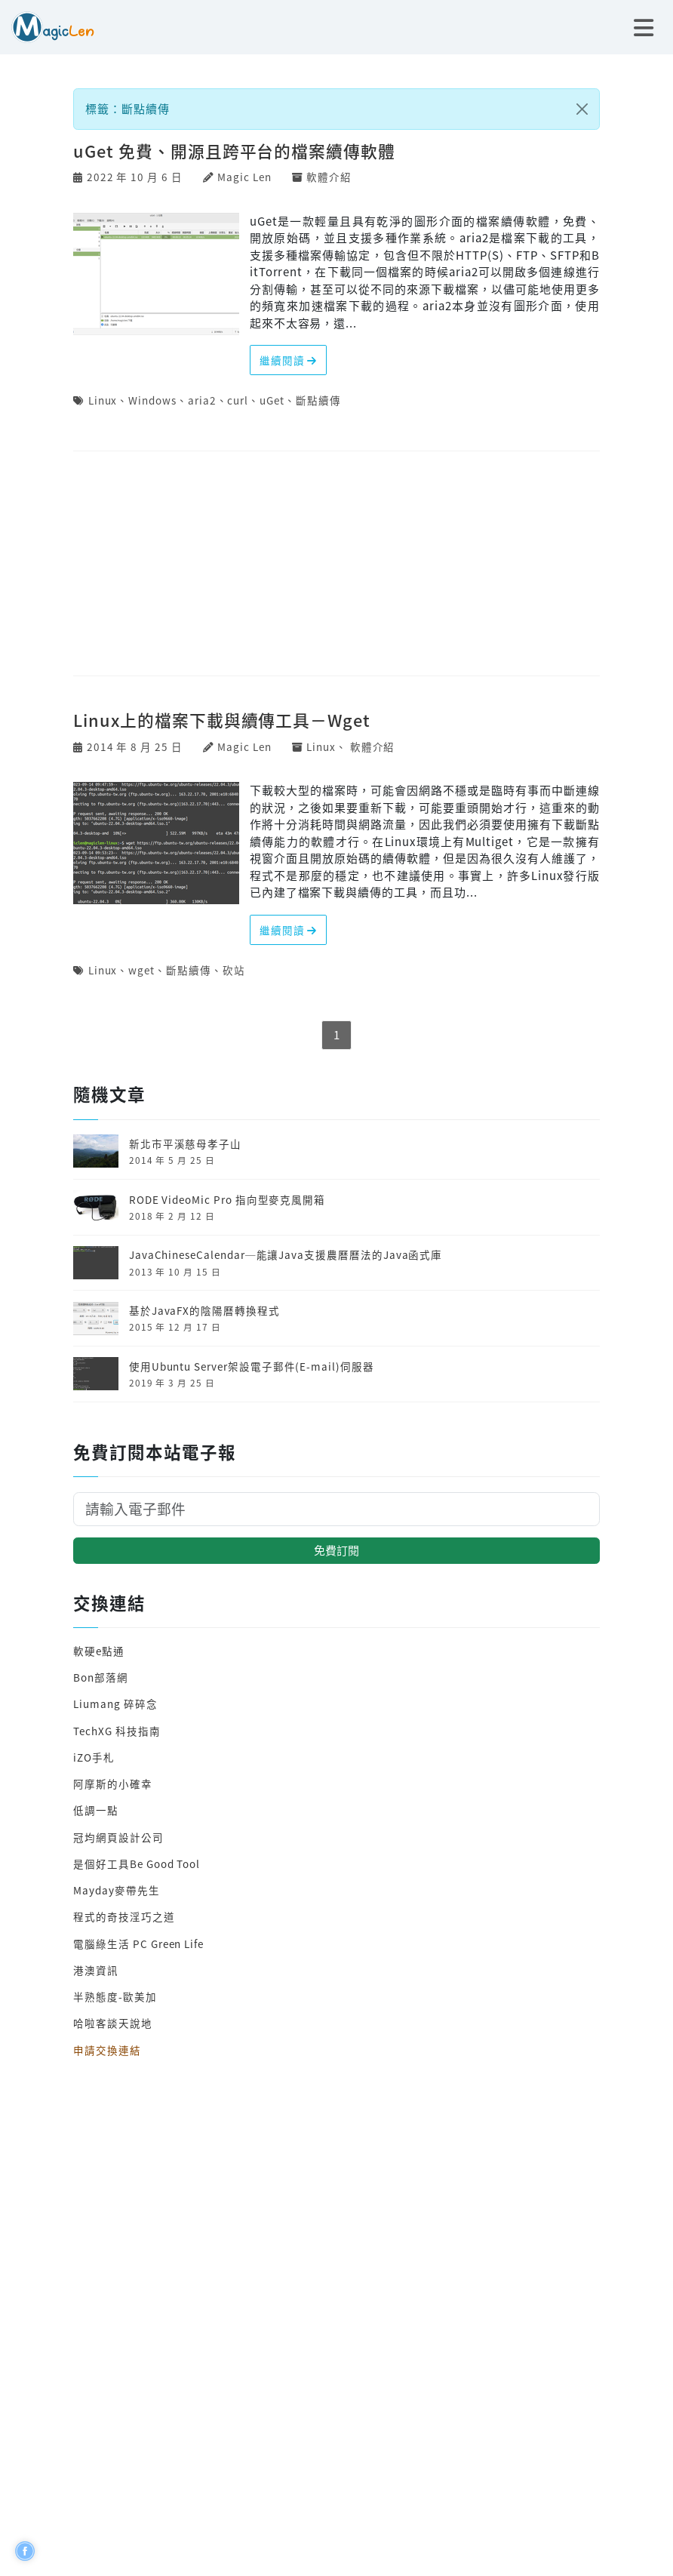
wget (141, 969)
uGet (272, 400)
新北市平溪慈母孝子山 (185, 1143)
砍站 (234, 969)
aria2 (202, 400)
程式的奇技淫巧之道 (123, 1916)
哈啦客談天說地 (112, 2022)
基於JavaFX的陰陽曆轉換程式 (204, 1310)
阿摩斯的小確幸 (112, 1783)
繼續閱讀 (289, 360)
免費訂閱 (336, 1550)
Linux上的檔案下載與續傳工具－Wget (221, 719)
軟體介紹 (329, 176)
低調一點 (95, 1809)
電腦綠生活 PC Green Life (138, 1943)
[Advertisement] (336, 564)
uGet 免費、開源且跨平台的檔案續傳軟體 (234, 150)
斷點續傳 (318, 400)
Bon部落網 (100, 1677)
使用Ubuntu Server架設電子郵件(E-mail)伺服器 (251, 1366)
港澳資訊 (95, 1969)
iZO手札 (94, 1757)
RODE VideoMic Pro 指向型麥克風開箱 (227, 1199)
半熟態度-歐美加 (115, 1996)
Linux (103, 400)
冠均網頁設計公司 (118, 1837)
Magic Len (244, 176)
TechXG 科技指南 (116, 1730)
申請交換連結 (107, 2049)
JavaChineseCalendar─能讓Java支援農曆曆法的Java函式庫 (286, 1254)
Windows (152, 400)
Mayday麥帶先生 (116, 1889)
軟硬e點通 (98, 1650)
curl (237, 400)
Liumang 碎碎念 (115, 1703)
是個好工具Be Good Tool (136, 1863)
